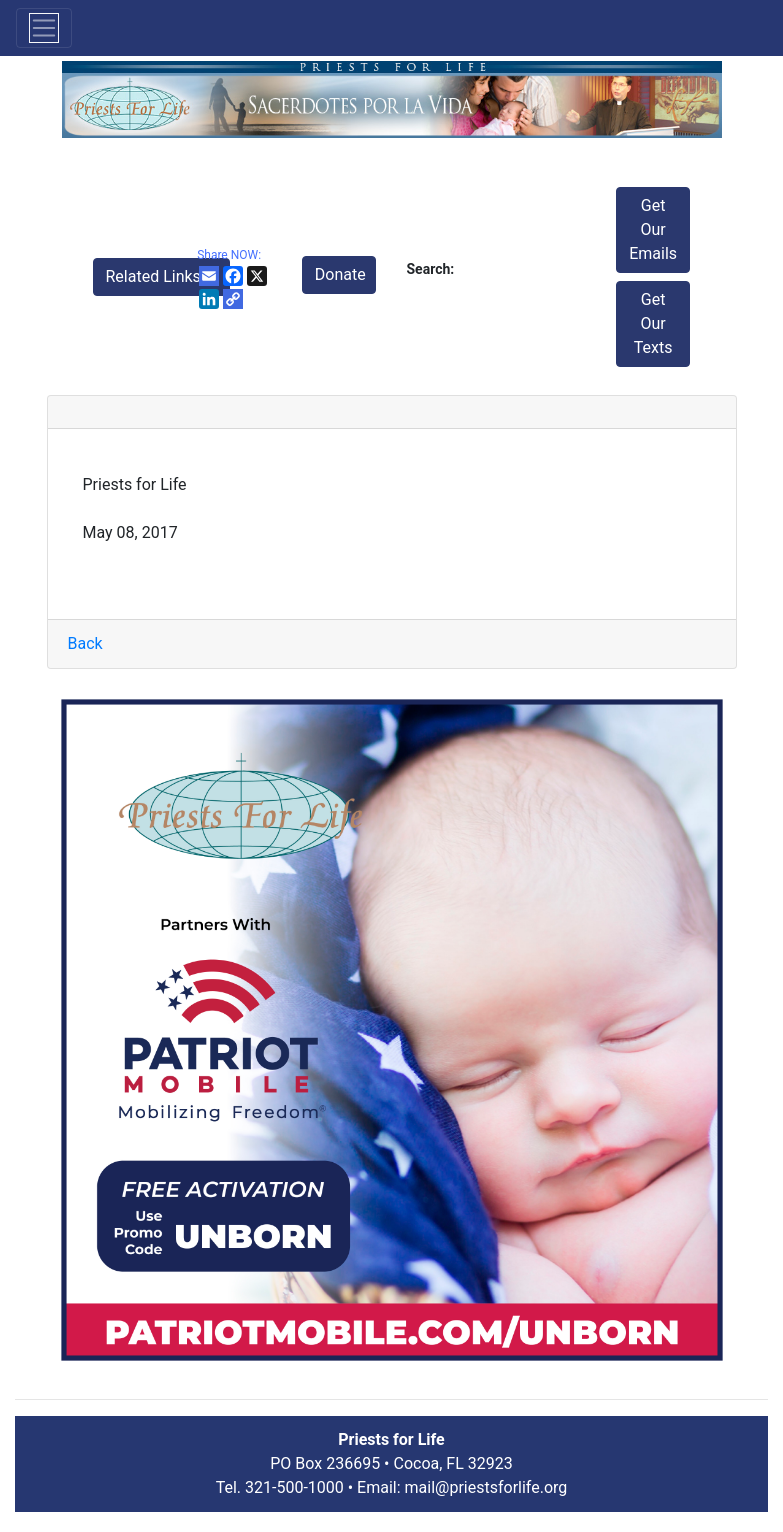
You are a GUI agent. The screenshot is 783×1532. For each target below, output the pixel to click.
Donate (340, 274)
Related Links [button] (155, 276)
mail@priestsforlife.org (486, 1487)
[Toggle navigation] (44, 28)
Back (85, 643)
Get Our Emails (653, 229)
